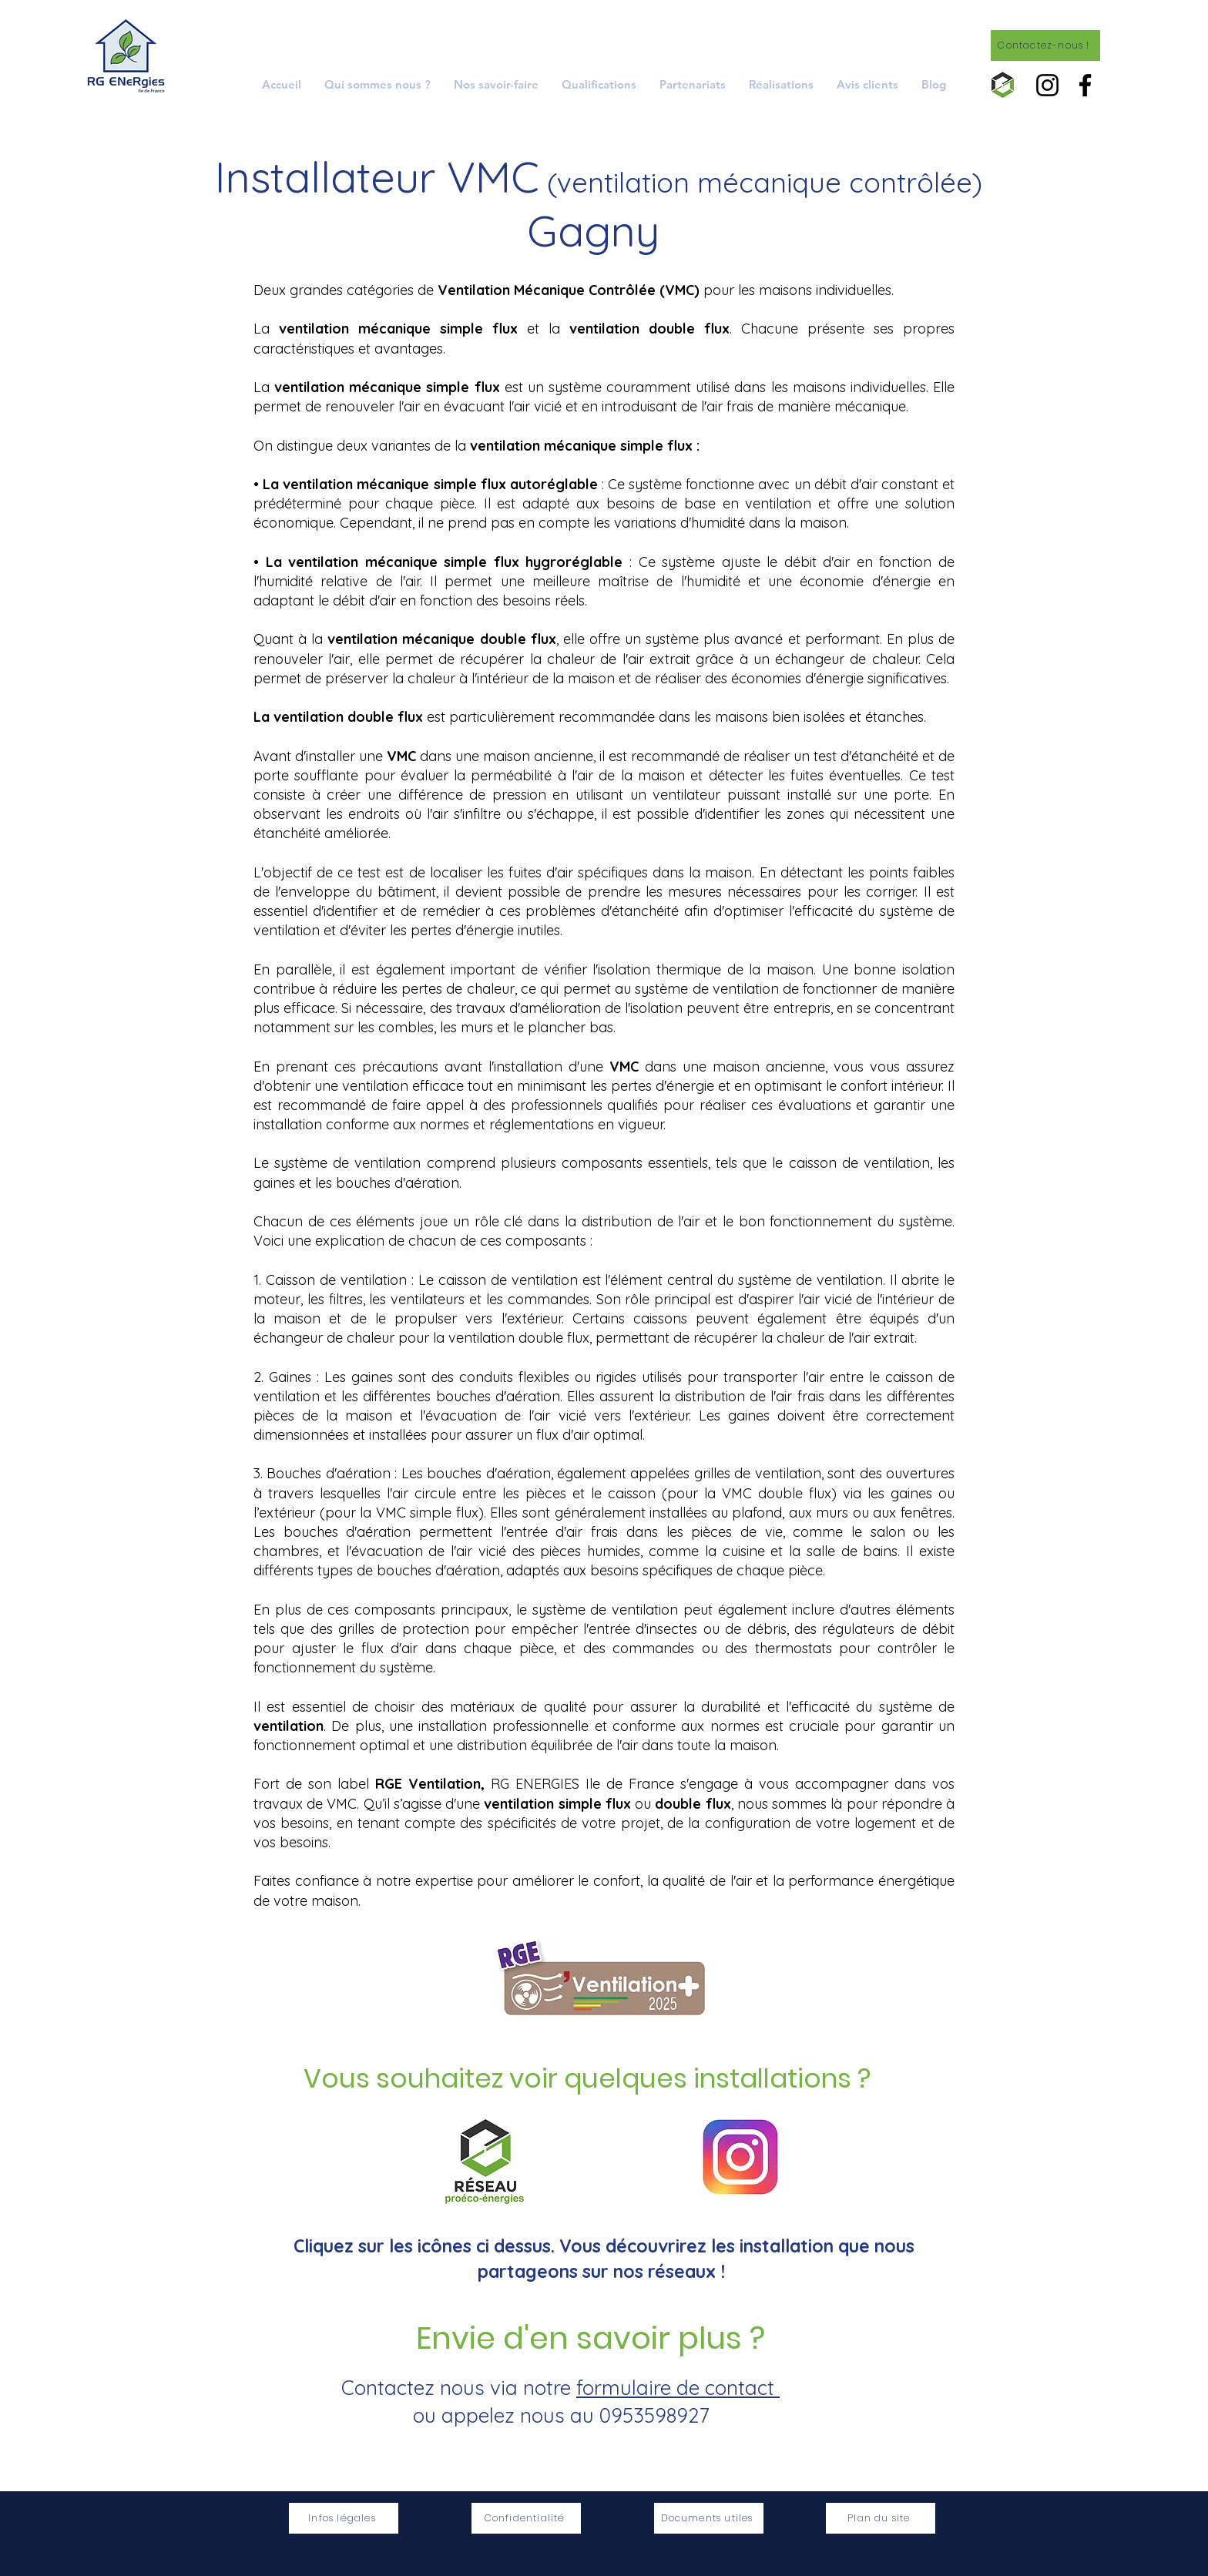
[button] (496, 84)
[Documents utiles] (708, 2518)
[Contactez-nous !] (1045, 45)
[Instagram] (1047, 85)
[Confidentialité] (526, 2518)
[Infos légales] (343, 2518)
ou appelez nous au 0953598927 (561, 2415)
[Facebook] (1085, 85)
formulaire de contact (678, 2387)
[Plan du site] (880, 2518)
